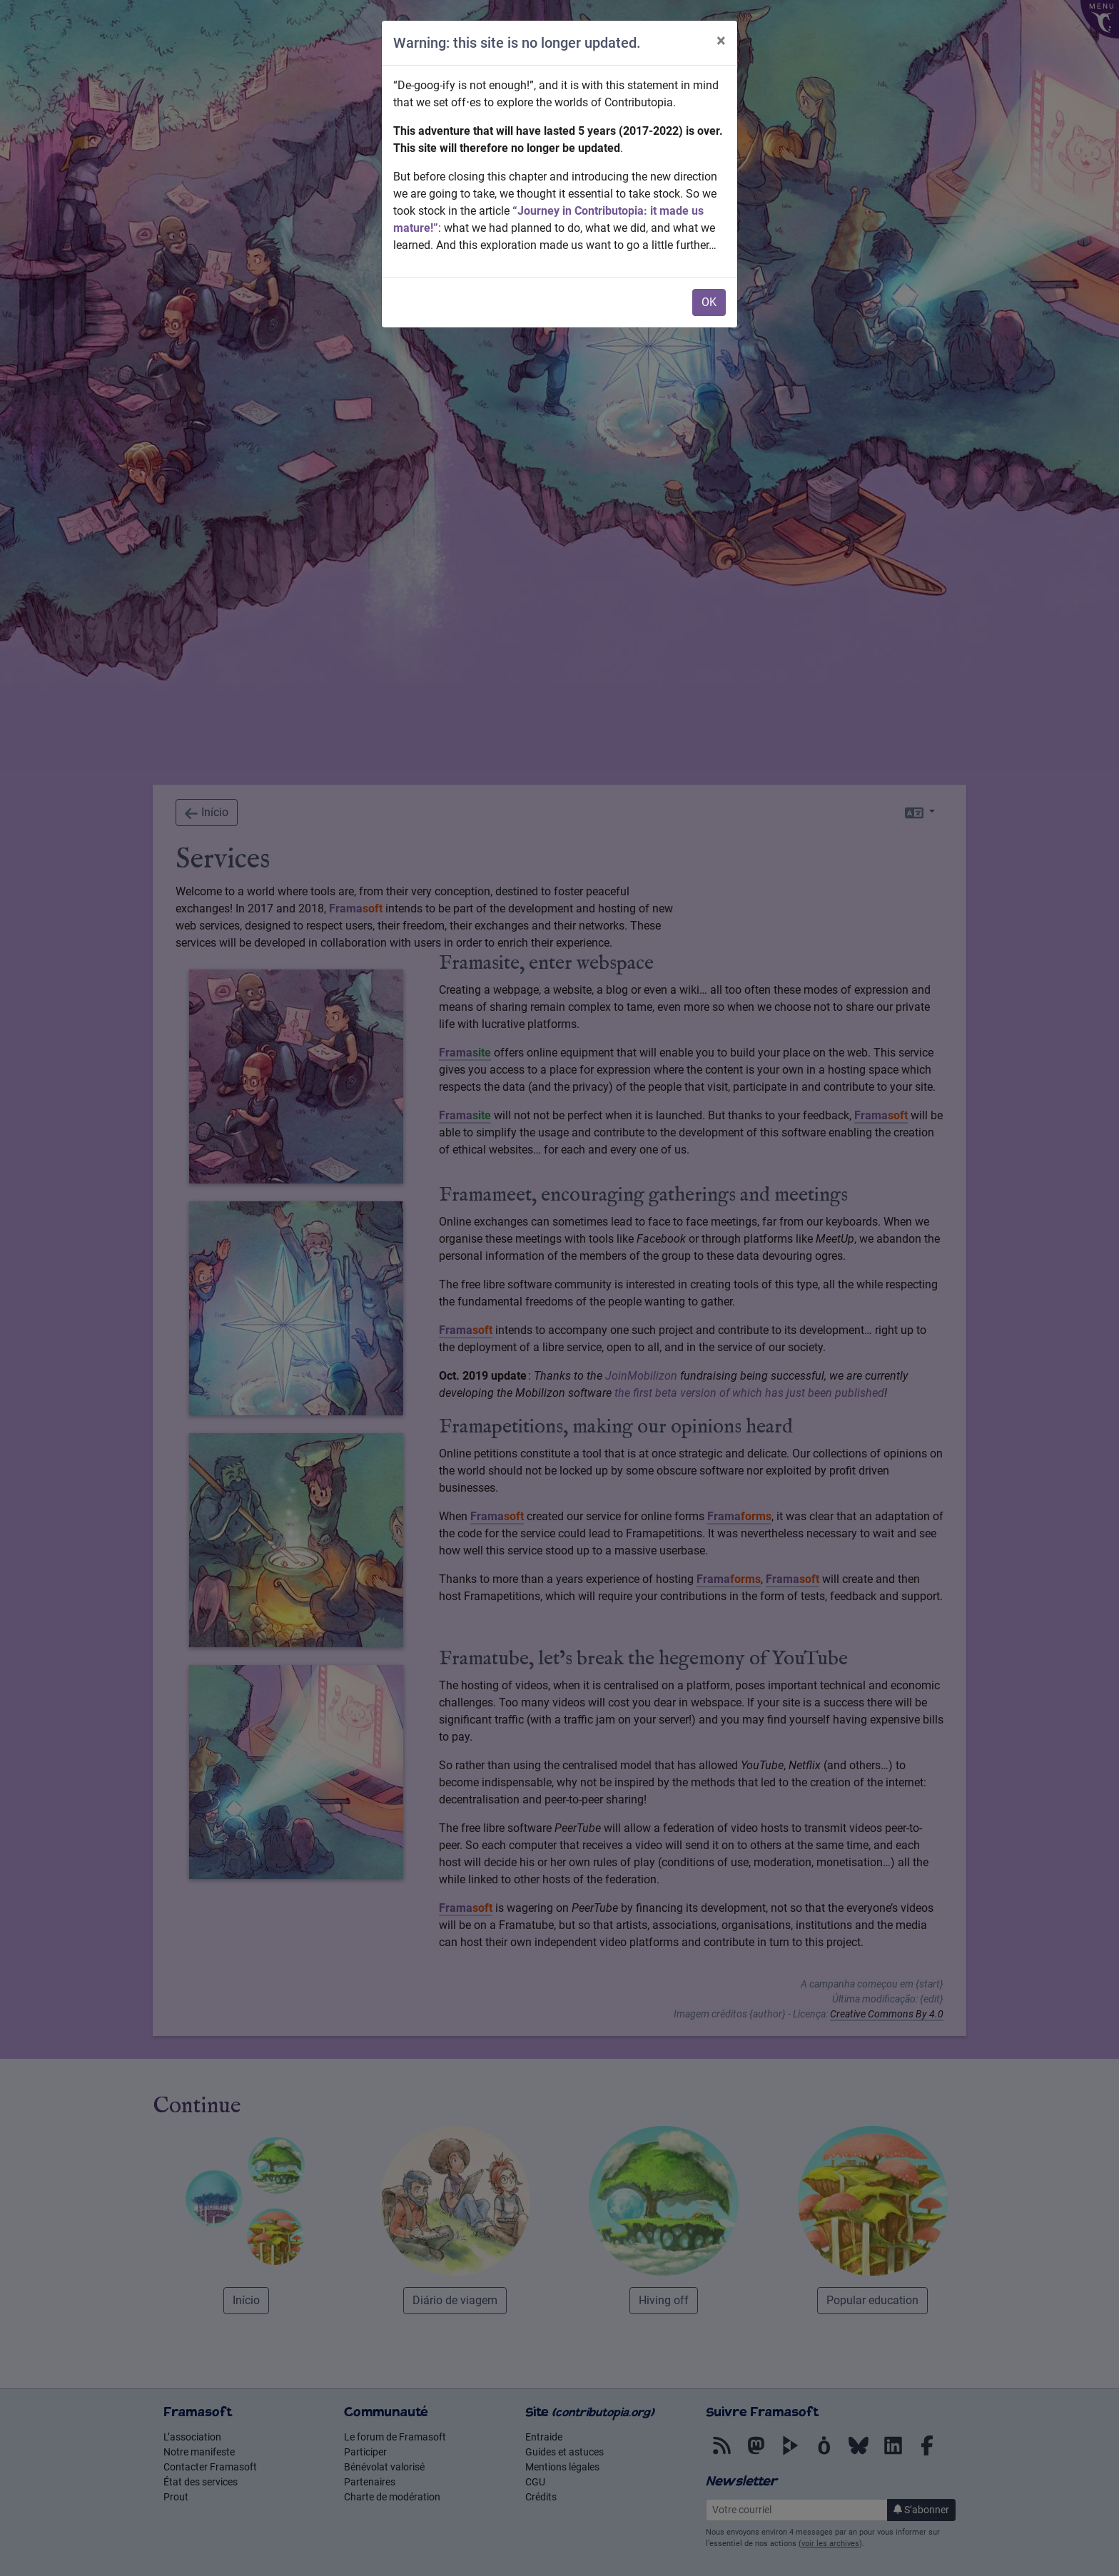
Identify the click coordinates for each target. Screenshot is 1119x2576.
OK (709, 302)
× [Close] (721, 41)
